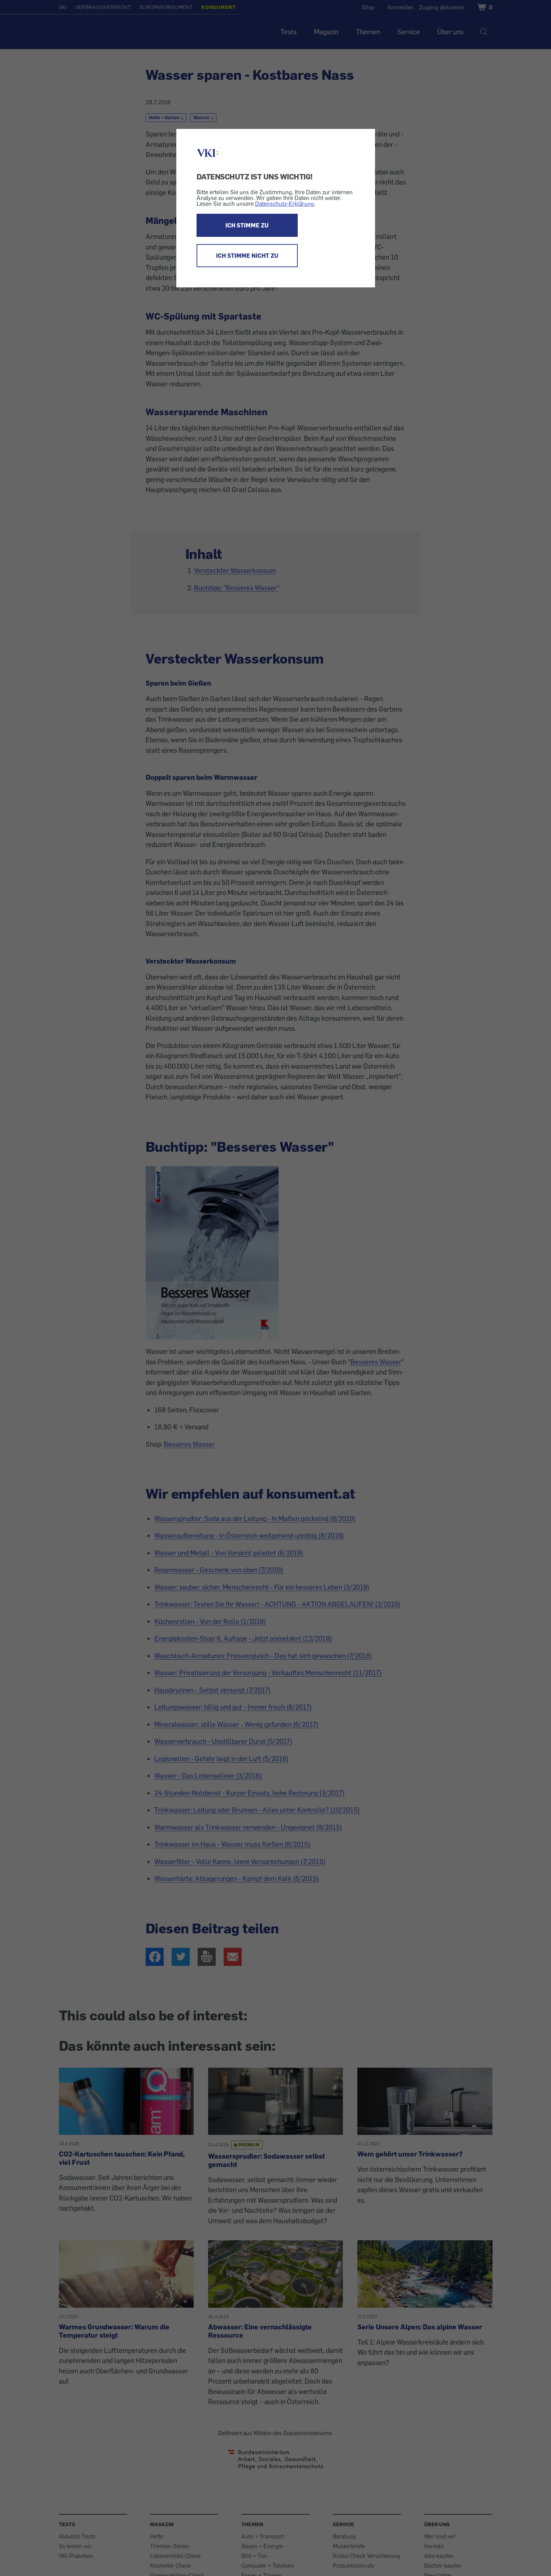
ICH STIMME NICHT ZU (247, 255)
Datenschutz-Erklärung (284, 203)
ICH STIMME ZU (246, 225)
